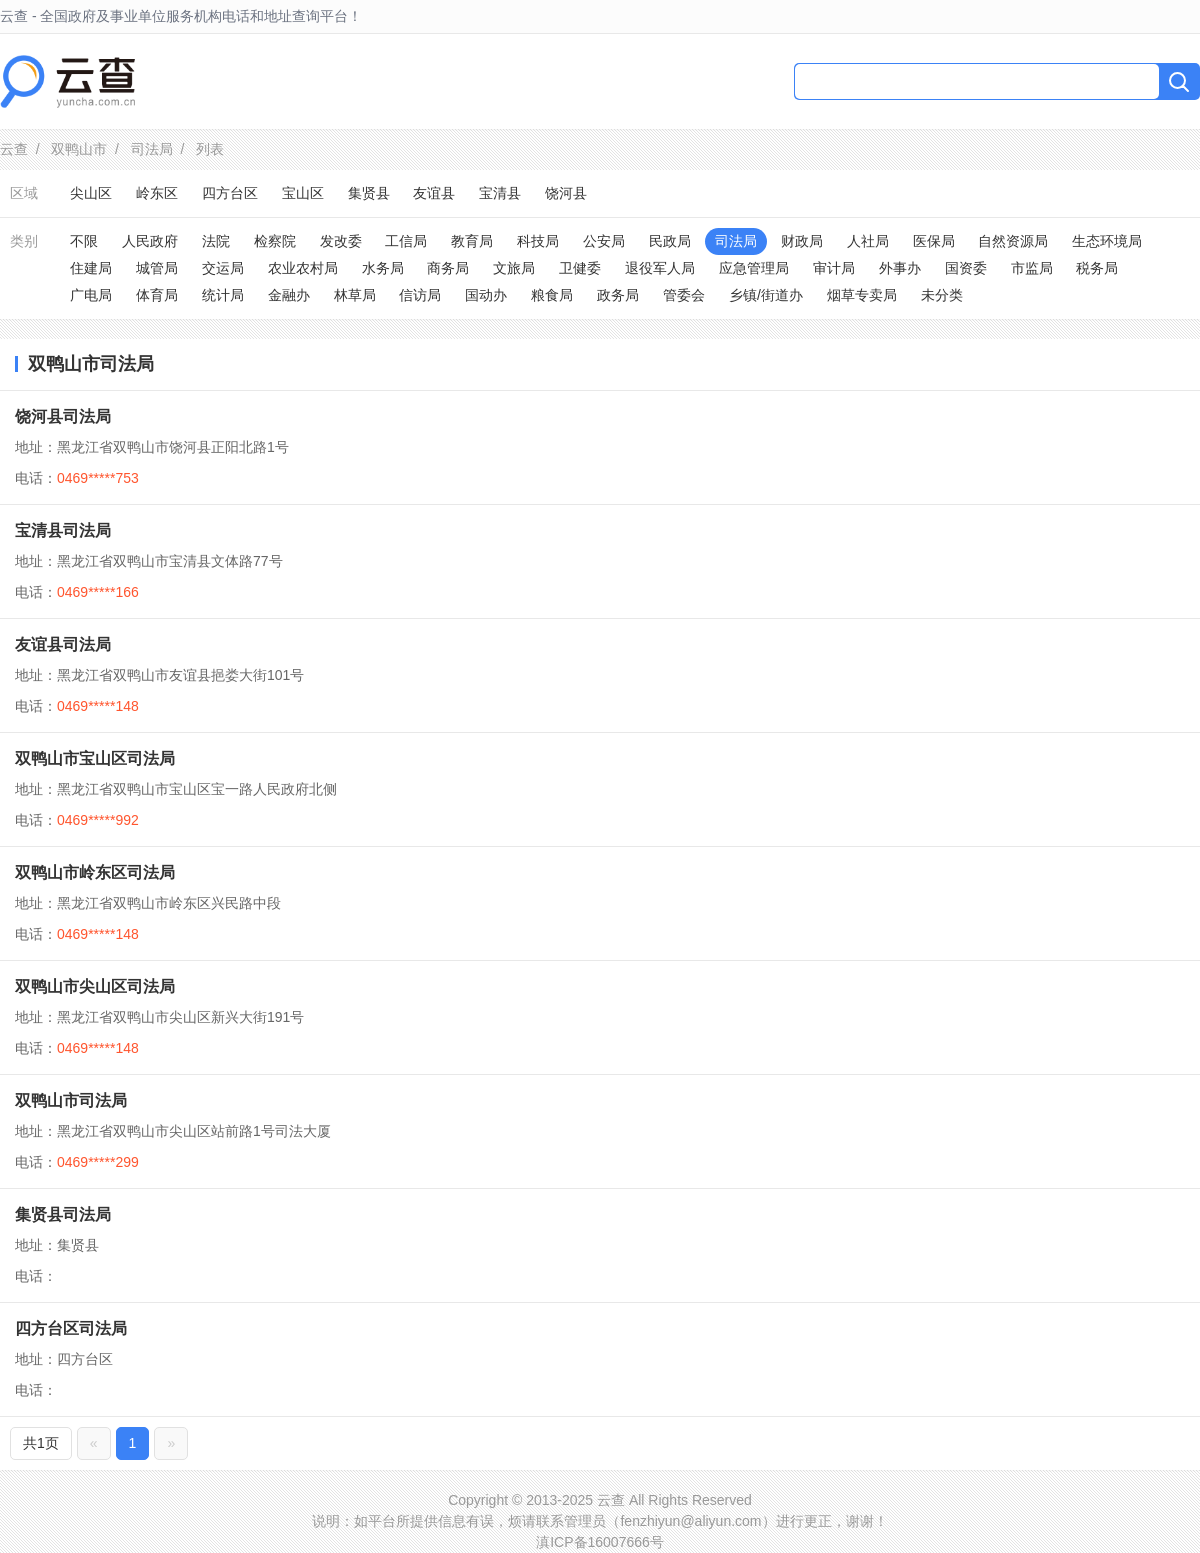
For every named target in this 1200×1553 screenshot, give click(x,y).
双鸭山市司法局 (71, 1100)
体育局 (157, 295)
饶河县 (566, 193)
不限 (84, 241)
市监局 (1032, 268)
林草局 (355, 295)
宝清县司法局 (63, 530)
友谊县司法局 (63, 644)
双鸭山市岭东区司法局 (95, 872)
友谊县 (434, 193)
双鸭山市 (79, 149)
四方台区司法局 (71, 1328)
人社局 (868, 241)
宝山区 (303, 193)
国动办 (486, 295)
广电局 (91, 295)
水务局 (383, 268)
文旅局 (514, 268)
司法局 (152, 149)
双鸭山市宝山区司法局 (95, 758)
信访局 (420, 295)
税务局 (1097, 268)
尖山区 (91, 193)
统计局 (223, 295)
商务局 (448, 268)
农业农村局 (303, 268)
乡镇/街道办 (766, 295)
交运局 (223, 268)
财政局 (802, 241)
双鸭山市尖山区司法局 (95, 986)
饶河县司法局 (63, 416)
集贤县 (369, 193)
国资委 (966, 268)
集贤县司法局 (63, 1214)
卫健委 (580, 268)
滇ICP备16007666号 (600, 1542)
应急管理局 (754, 268)
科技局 (538, 241)
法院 (216, 241)
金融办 (289, 295)
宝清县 (500, 193)
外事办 (900, 268)
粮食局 (552, 295)
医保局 (934, 241)
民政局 (670, 241)
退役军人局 (660, 268)
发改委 (341, 241)
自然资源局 (1013, 241)
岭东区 (157, 193)
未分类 (942, 295)
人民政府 (150, 241)
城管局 (157, 268)
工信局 (406, 241)
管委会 (684, 295)
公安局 (604, 241)
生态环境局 (1107, 241)
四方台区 (230, 193)
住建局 (91, 268)
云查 (14, 149)
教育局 (472, 241)
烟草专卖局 (862, 295)
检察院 (275, 241)
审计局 (834, 268)
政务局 (618, 295)
